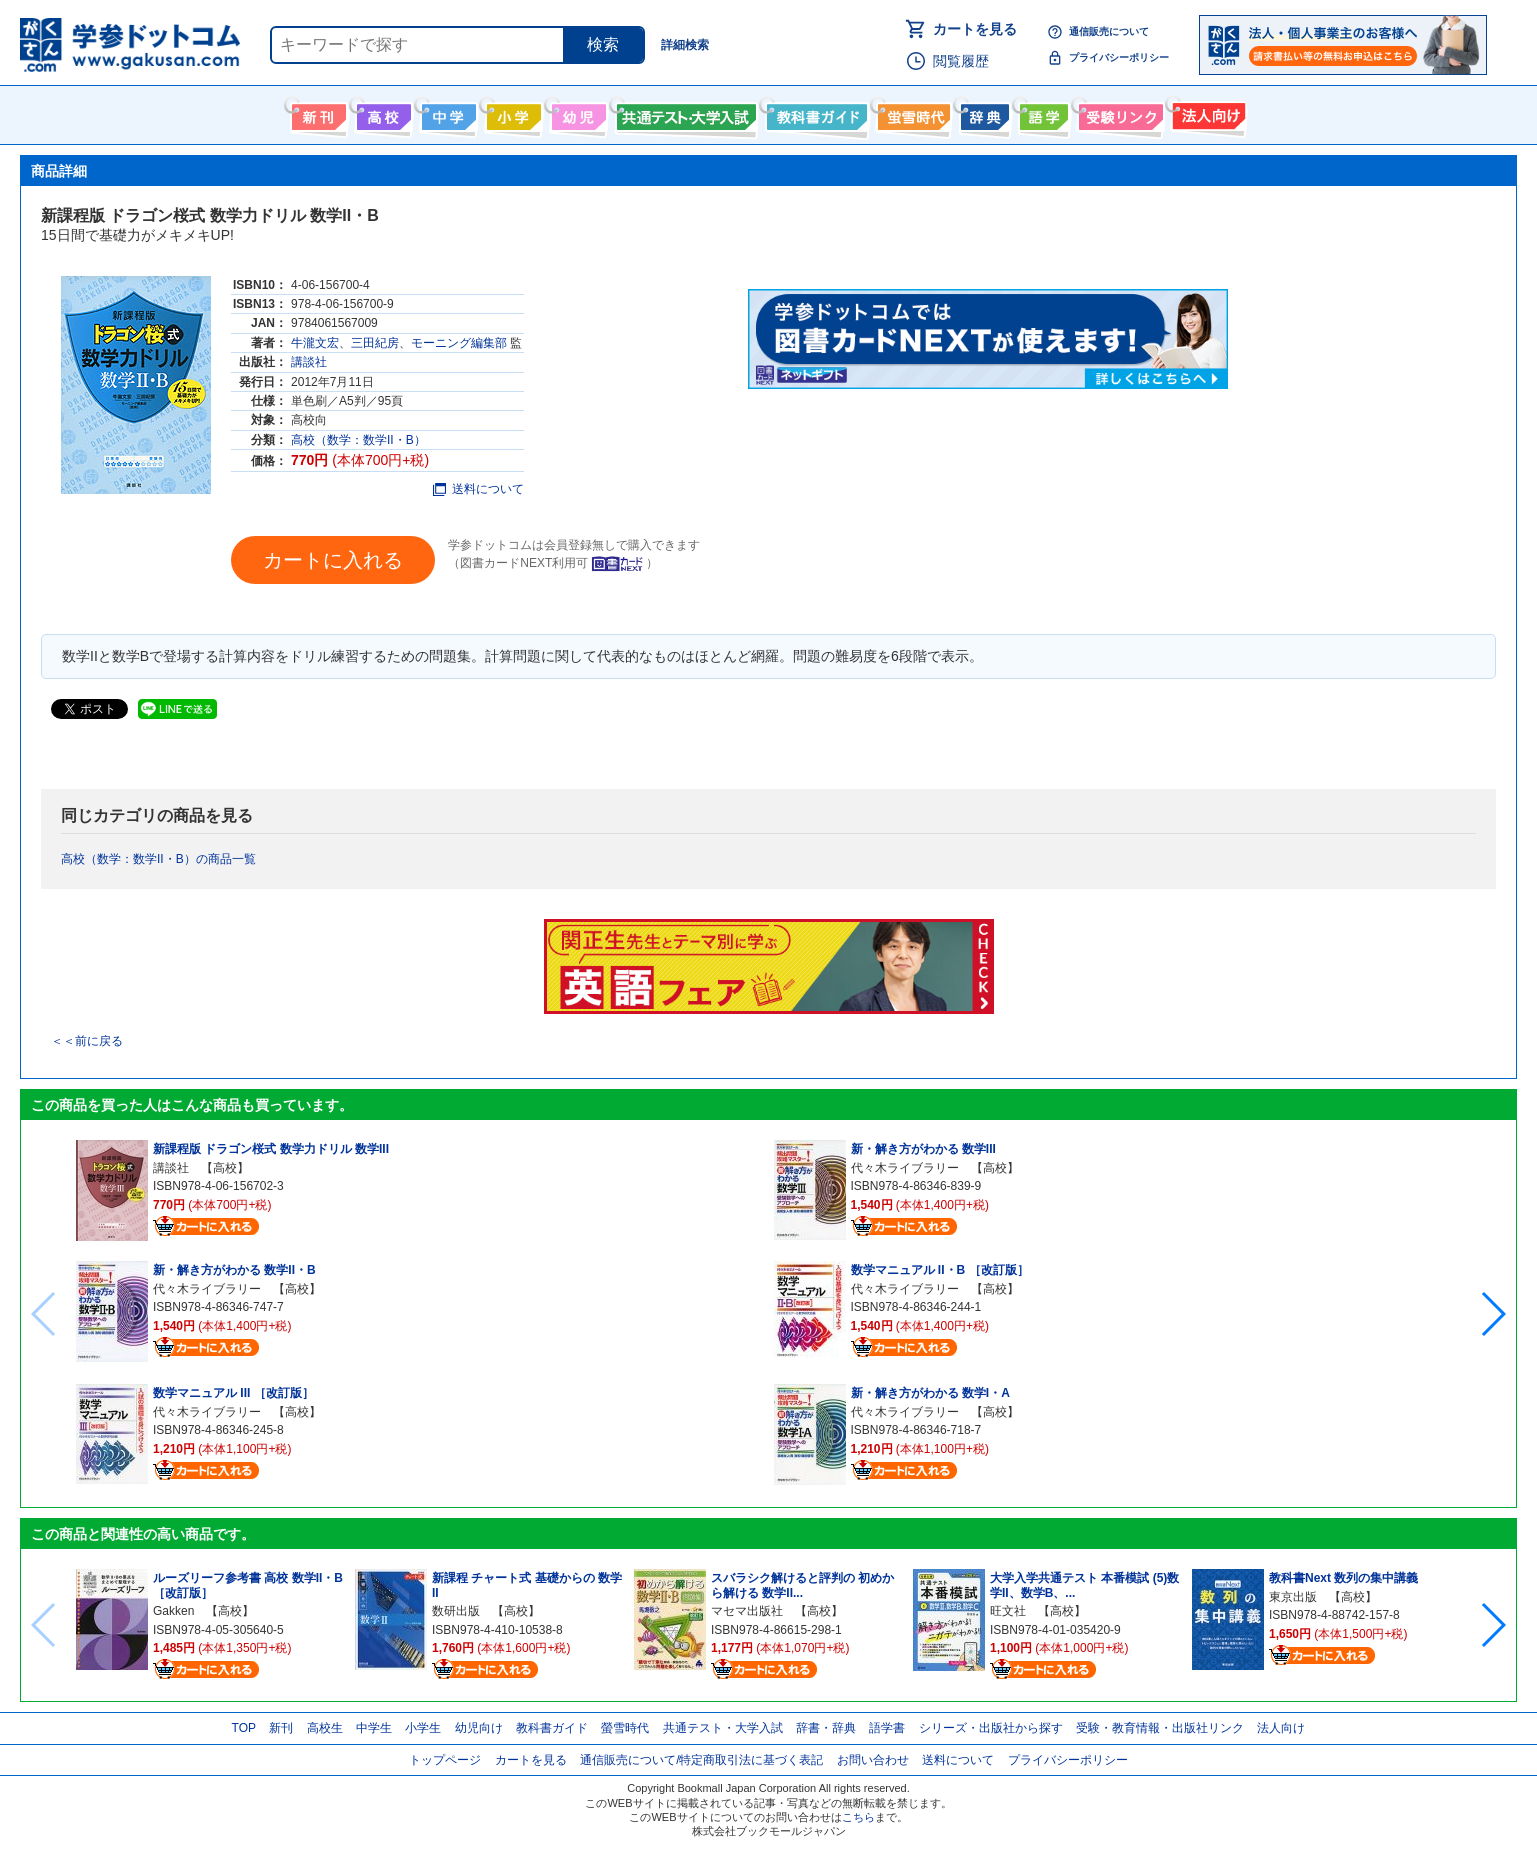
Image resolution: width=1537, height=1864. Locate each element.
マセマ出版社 (747, 1611)
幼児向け (576, 113)
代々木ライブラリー (207, 1289)
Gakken (173, 1611)
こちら (858, 1817)
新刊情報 (316, 113)
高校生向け (381, 113)
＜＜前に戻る (87, 1041)
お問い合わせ (873, 1760)
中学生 (374, 1728)
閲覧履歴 (961, 61)
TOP (244, 1728)
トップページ (445, 1760)
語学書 (1041, 113)
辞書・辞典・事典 (982, 113)
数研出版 (456, 1611)
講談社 (309, 362)
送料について (478, 489)
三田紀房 (375, 343)
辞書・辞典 (826, 1728)
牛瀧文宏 (315, 343)
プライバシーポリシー (1119, 57)
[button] (1492, 1314)
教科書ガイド (814, 113)
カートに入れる (333, 560)
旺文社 (1008, 1611)
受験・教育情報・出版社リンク (1160, 1728)
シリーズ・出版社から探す (991, 1728)
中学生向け (446, 113)
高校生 (325, 1728)
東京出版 (1293, 1597)
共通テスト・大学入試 (684, 113)
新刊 (281, 1728)
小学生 (423, 1728)
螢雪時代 (911, 113)
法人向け (1206, 113)
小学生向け (511, 113)
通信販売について (1109, 31)
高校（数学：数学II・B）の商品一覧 (158, 859)
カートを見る (975, 29)
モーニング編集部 (459, 343)
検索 (603, 44)
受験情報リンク (1118, 113)
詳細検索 (685, 45)
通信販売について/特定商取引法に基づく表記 (701, 1760)
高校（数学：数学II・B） (358, 440)
